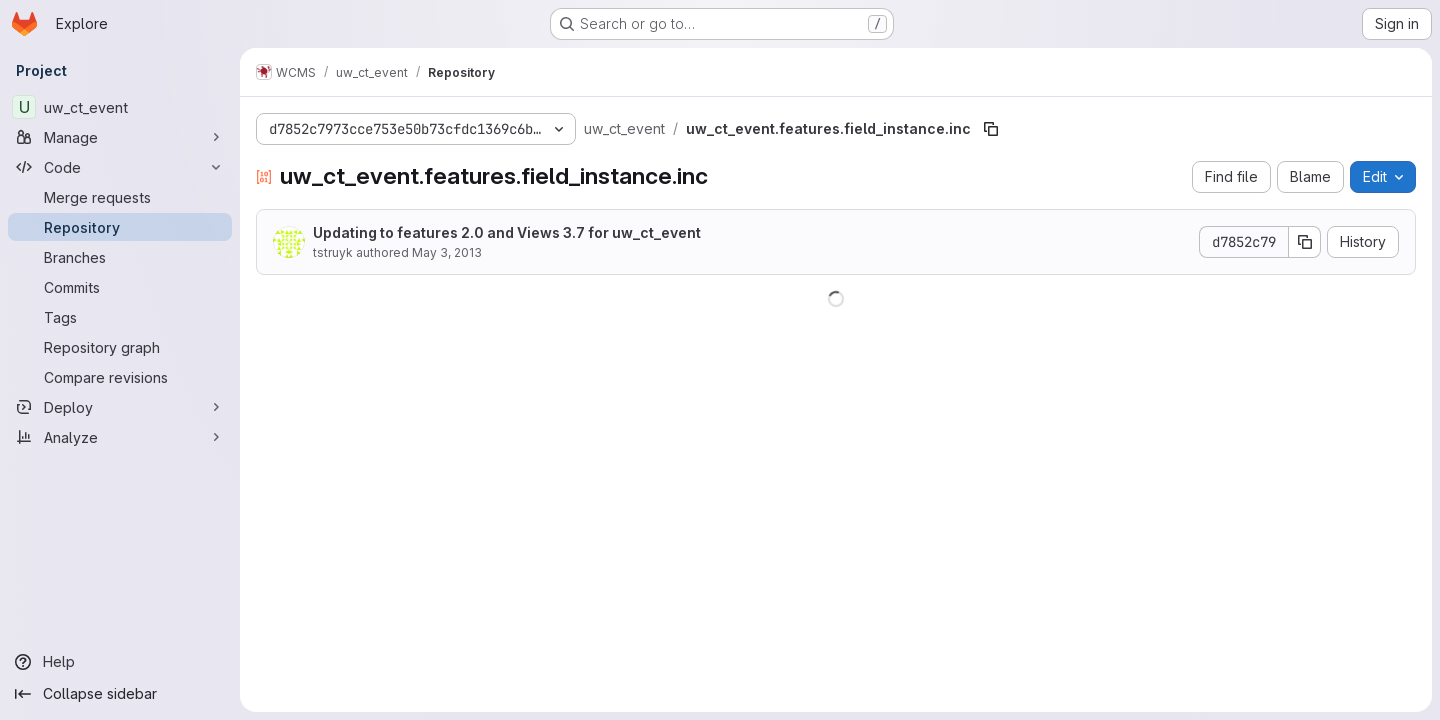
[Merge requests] (120, 197)
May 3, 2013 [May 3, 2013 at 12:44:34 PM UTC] (447, 252)
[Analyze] (120, 437)
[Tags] (120, 317)
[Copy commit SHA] (1305, 242)
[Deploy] (120, 407)
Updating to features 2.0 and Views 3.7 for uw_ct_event (507, 232)
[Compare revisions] (120, 377)
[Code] (120, 167)
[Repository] (120, 227)
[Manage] (120, 137)
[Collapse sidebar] (120, 694)
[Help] (120, 662)
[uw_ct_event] (120, 107)
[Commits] (120, 287)
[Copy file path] (991, 129)
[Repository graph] (120, 347)
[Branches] (120, 257)
